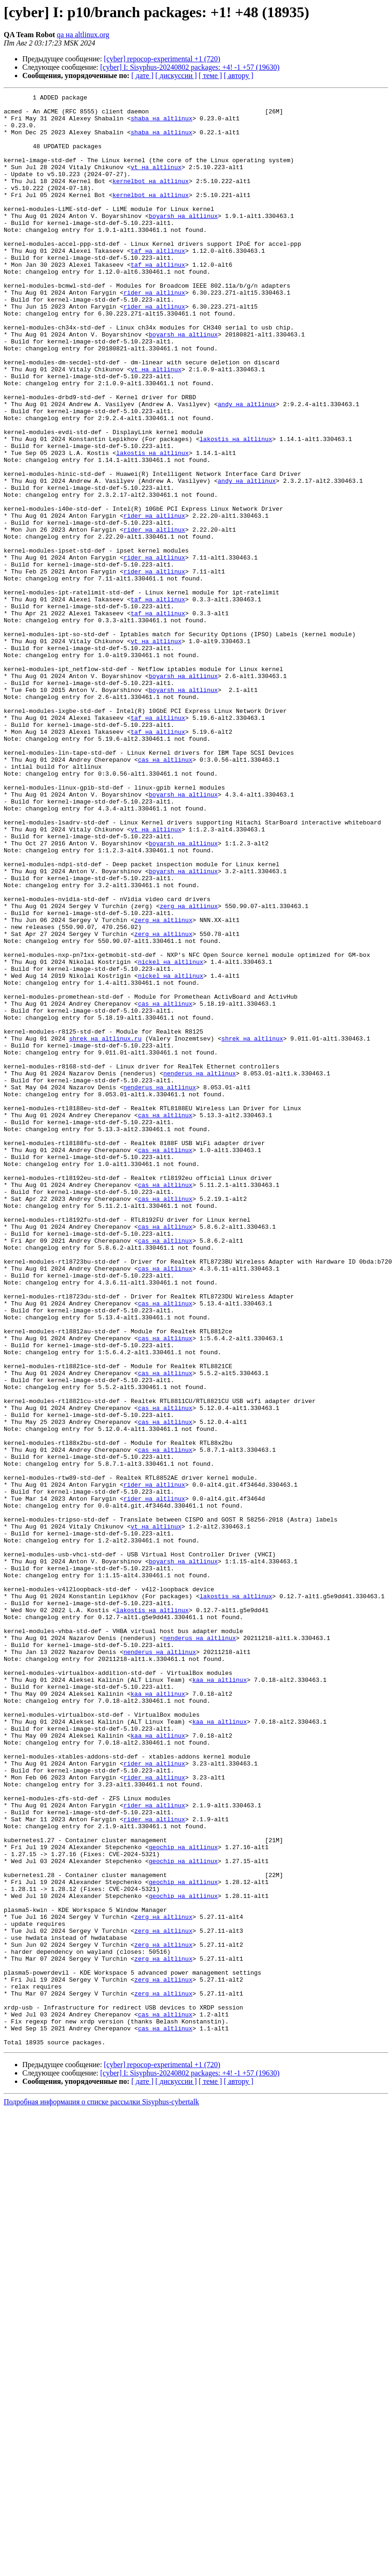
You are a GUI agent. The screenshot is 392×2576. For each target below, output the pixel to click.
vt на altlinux (156, 182)
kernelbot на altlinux (151, 199)
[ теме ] (210, 75)
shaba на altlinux (162, 123)
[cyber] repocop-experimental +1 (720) (162, 59)
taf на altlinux (158, 282)
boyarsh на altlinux (183, 241)
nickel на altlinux (170, 1136)
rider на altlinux (154, 333)
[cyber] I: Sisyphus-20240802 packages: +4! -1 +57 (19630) (190, 67)
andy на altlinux (247, 466)
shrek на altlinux (252, 1228)
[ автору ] (238, 75)
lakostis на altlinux (235, 508)
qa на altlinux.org (83, 35)
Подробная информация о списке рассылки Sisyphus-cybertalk (101, 2492)
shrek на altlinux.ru (105, 1228)
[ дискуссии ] (176, 75)
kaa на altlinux (220, 1997)
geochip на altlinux (183, 2198)
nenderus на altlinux (199, 1269)
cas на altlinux (165, 893)
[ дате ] (142, 75)
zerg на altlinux (188, 1069)
